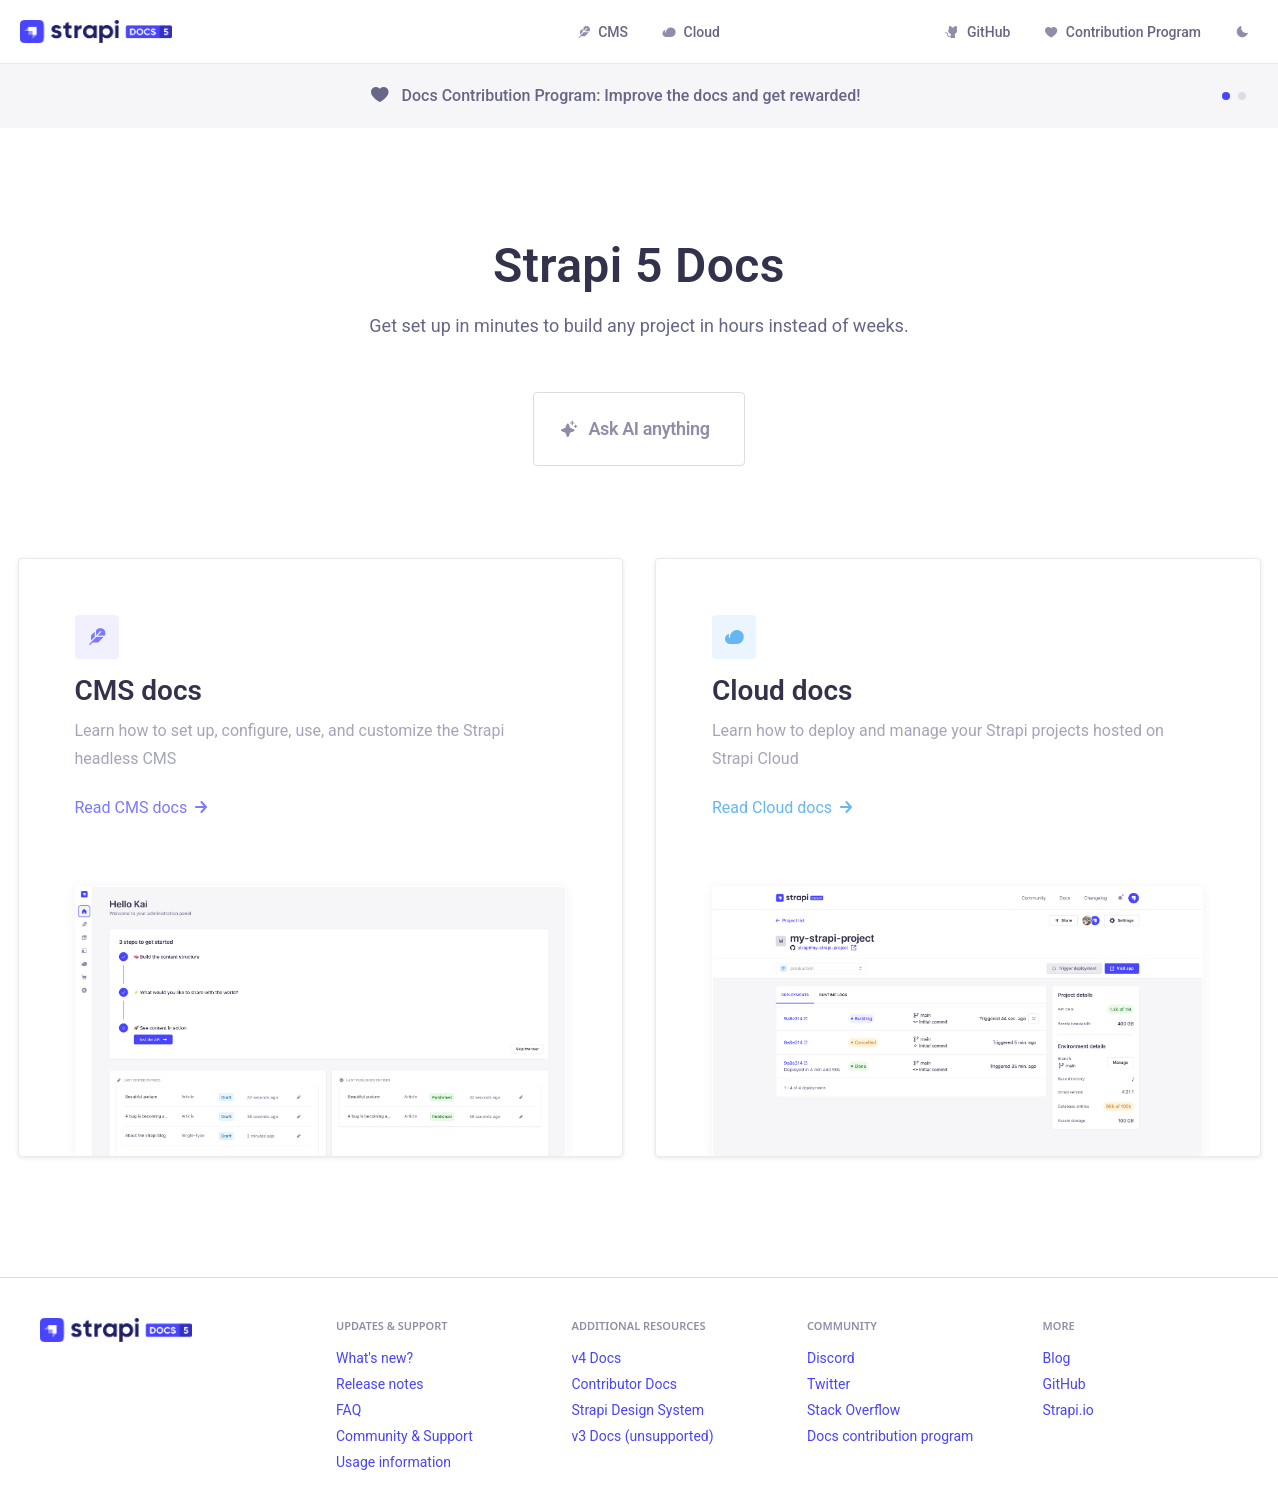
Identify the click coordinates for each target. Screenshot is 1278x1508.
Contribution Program (1122, 32)
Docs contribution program (890, 1436)
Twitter (828, 1384)
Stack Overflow (853, 1410)
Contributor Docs (625, 1384)
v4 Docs (597, 1358)
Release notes (380, 1384)
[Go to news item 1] (1226, 96)
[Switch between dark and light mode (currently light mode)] (1242, 34)
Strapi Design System (638, 1410)
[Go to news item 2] (1242, 96)
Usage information (393, 1462)
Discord (831, 1358)
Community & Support (404, 1436)
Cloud (691, 32)
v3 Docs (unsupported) (643, 1436)
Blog (1057, 1358)
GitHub (977, 32)
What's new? (374, 1358)
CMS (602, 32)
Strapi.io (1068, 1410)
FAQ (348, 1410)
